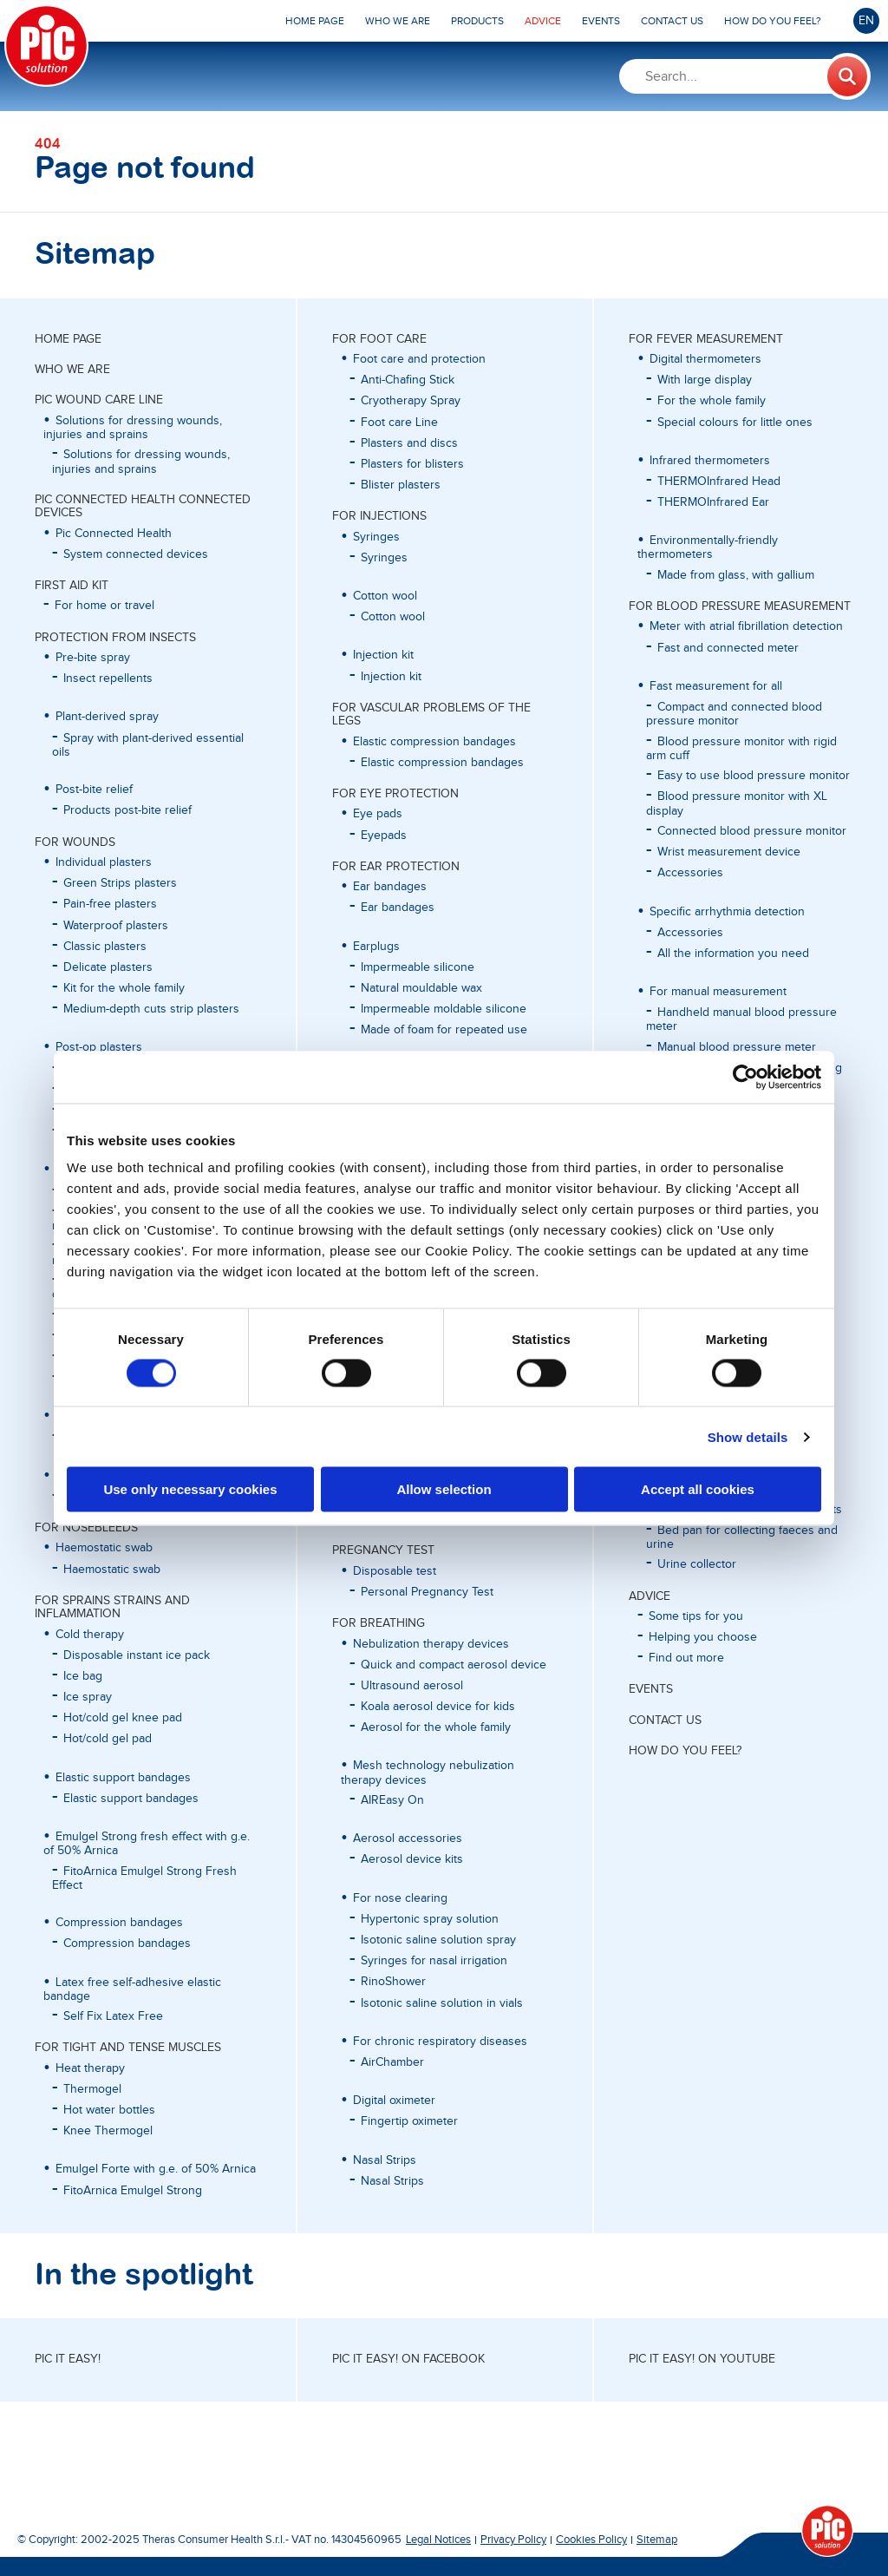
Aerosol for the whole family (436, 1727)
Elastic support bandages (131, 1799)
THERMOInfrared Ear (713, 502)
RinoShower (393, 1982)
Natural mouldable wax (421, 988)
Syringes (384, 558)
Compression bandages (127, 1943)
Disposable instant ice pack (136, 1655)
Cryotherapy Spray (410, 401)
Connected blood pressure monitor (751, 831)
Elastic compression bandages (442, 763)
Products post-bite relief (127, 810)
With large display (704, 380)
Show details (748, 1436)
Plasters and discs (409, 443)
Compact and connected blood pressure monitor (734, 714)
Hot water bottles (109, 2110)
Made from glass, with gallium (735, 575)
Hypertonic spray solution (430, 1919)
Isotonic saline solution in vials (442, 2003)
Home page (68, 339)
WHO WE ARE (72, 370)
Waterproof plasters (115, 926)
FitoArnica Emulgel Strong (132, 2191)
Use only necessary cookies (190, 1489)
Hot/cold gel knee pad (122, 1718)
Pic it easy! (68, 2359)
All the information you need (733, 953)
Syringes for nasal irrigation (434, 1961)
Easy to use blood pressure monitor (753, 776)
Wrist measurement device (728, 852)
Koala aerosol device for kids (438, 1707)
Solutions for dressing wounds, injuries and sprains (141, 461)
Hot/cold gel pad (107, 1739)
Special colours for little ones (735, 422)
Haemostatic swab (111, 1569)
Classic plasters (105, 947)
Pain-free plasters (110, 904)
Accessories (690, 873)
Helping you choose (703, 1637)
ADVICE (649, 1596)
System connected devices (135, 554)
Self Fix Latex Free (113, 2016)
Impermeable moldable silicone (443, 1009)
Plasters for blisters (412, 464)
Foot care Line (399, 422)
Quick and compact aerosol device (453, 1665)
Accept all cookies (697, 1489)
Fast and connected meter (728, 648)
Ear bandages (397, 907)
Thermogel (92, 2089)
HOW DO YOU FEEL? (685, 1751)
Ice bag (82, 1676)
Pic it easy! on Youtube (702, 2359)
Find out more (686, 1658)
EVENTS (651, 1689)
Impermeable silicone (417, 967)
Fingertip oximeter (409, 2121)
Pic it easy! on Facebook (408, 2359)
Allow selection (443, 1489)
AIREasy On (392, 1800)
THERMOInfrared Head (718, 481)
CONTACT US (665, 1720)
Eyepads (384, 835)
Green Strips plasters (120, 883)
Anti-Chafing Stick (407, 380)
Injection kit (391, 677)
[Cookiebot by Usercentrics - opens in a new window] (745, 1077)
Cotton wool (393, 617)
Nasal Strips (392, 2181)
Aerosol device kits (412, 1859)
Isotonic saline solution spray (438, 1940)
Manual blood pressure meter (736, 1047)
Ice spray (87, 1697)
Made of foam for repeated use (444, 1030)
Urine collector (696, 1564)
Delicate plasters (108, 967)
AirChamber (392, 2062)
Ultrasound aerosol (412, 1686)
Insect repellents (108, 678)
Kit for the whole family (124, 988)
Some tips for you (696, 1616)
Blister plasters (401, 485)
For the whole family (711, 401)
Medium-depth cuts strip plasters (151, 1009)
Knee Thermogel (108, 2131)
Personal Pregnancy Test (427, 1592)
